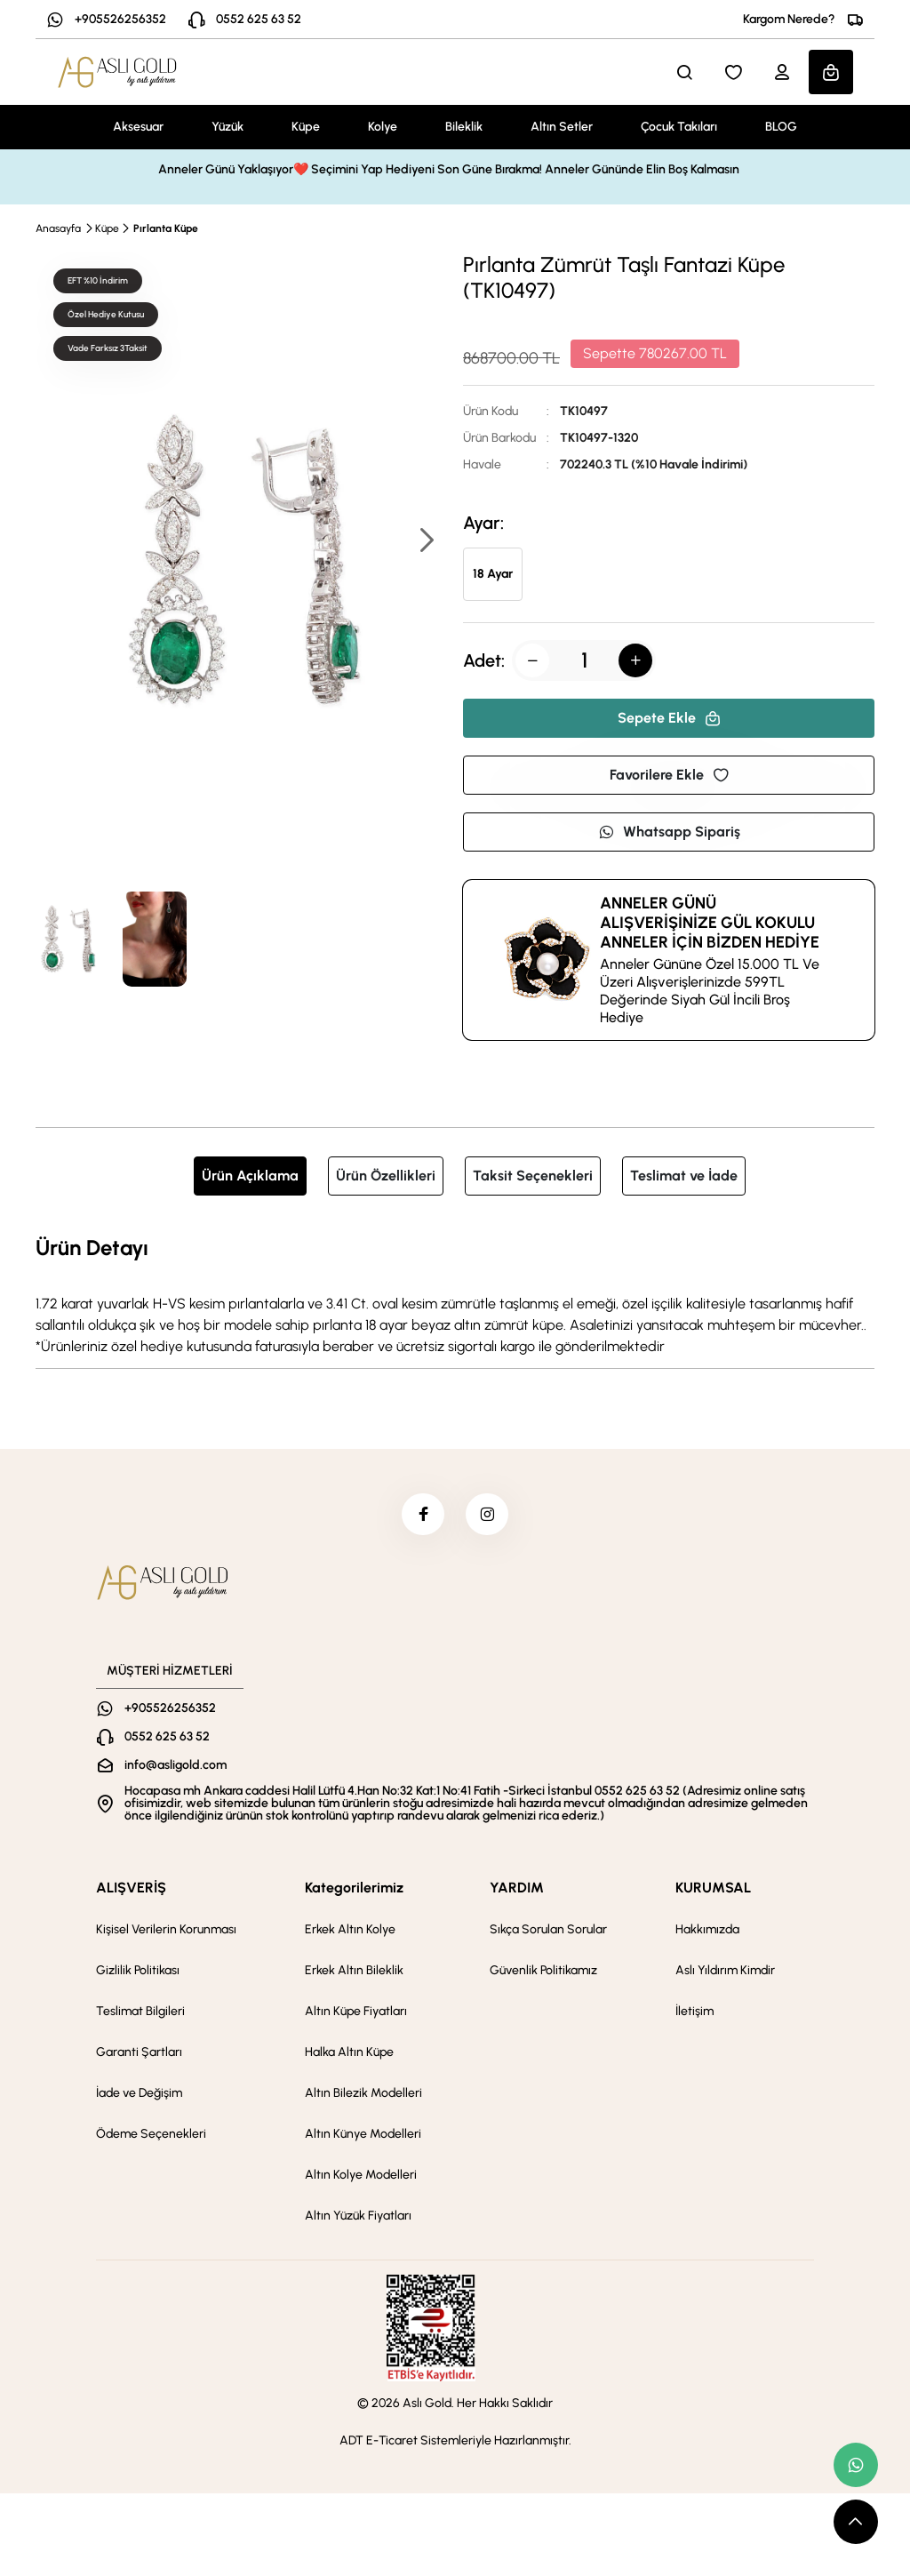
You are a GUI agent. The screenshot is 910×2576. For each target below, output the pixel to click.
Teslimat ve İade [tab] (684, 1175)
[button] (425, 542)
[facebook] (422, 1515)
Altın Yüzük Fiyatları (358, 2218)
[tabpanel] (455, 1294)
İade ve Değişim (139, 2095)
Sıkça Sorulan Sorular (548, 1932)
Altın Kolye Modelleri (361, 2177)
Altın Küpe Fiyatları (356, 2013)
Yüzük (227, 126)
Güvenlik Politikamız (543, 1972)
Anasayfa (58, 228)
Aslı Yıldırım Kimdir (725, 1972)
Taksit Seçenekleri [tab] (533, 1175)
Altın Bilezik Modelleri (363, 2095)
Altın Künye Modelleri (363, 2136)
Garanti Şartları (139, 2054)
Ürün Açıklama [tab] (250, 1175)
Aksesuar (138, 126)
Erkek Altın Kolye (350, 1932)
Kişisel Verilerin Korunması (166, 1932)
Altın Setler (562, 126)
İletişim (694, 2013)
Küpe (305, 126)
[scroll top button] (856, 2522)
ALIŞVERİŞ (131, 1890)
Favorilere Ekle (669, 774)
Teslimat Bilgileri (140, 2013)
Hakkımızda (707, 1932)
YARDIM (517, 1890)
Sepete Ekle (669, 717)
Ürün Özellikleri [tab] (385, 1175)
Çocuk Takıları (679, 126)
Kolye (382, 126)
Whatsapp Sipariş (669, 831)
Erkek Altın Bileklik (354, 1972)
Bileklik (464, 126)
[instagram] (488, 1515)
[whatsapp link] (856, 2465)
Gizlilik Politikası (138, 1972)
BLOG (781, 126)
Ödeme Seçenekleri (151, 2136)
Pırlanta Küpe (165, 228)
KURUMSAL (713, 1890)
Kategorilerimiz (354, 1890)
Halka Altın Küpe (349, 2054)
